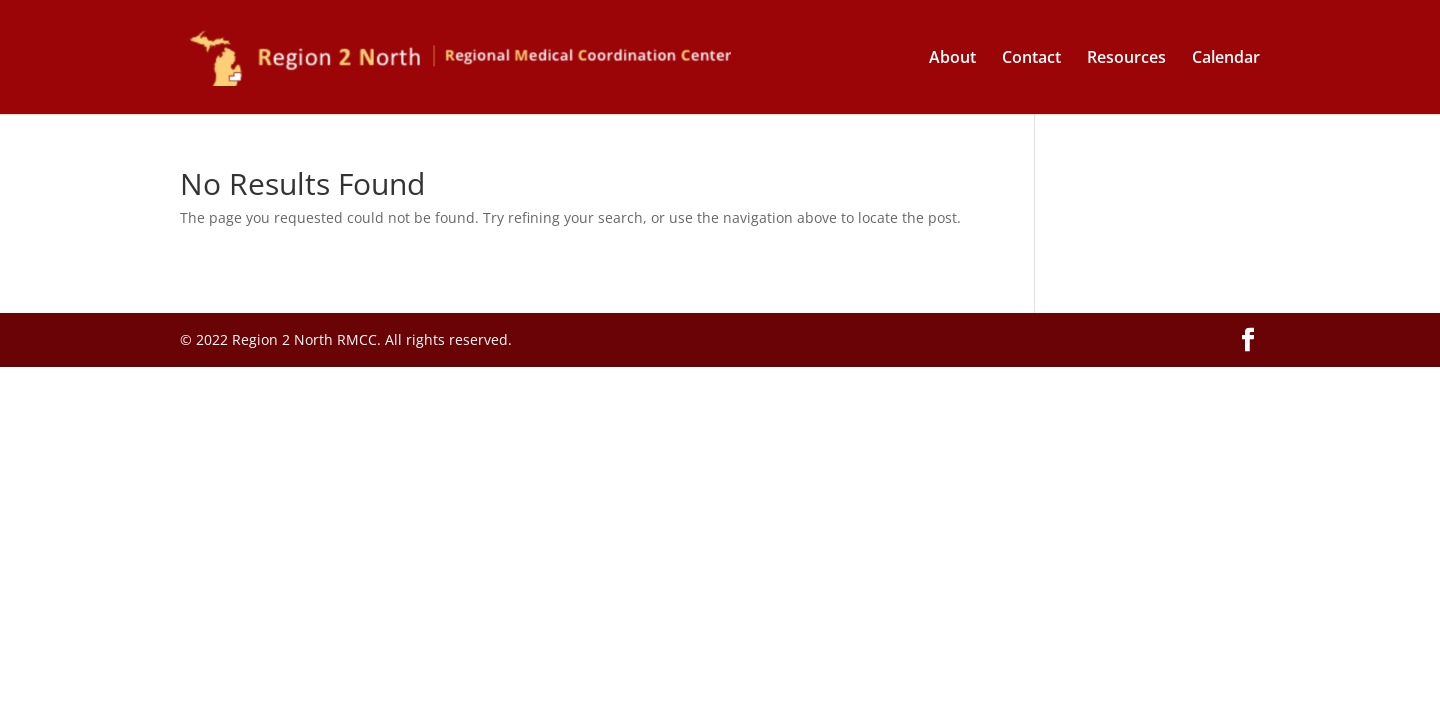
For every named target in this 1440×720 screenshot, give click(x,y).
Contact (1031, 59)
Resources (1126, 59)
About (952, 59)
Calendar (1226, 59)
